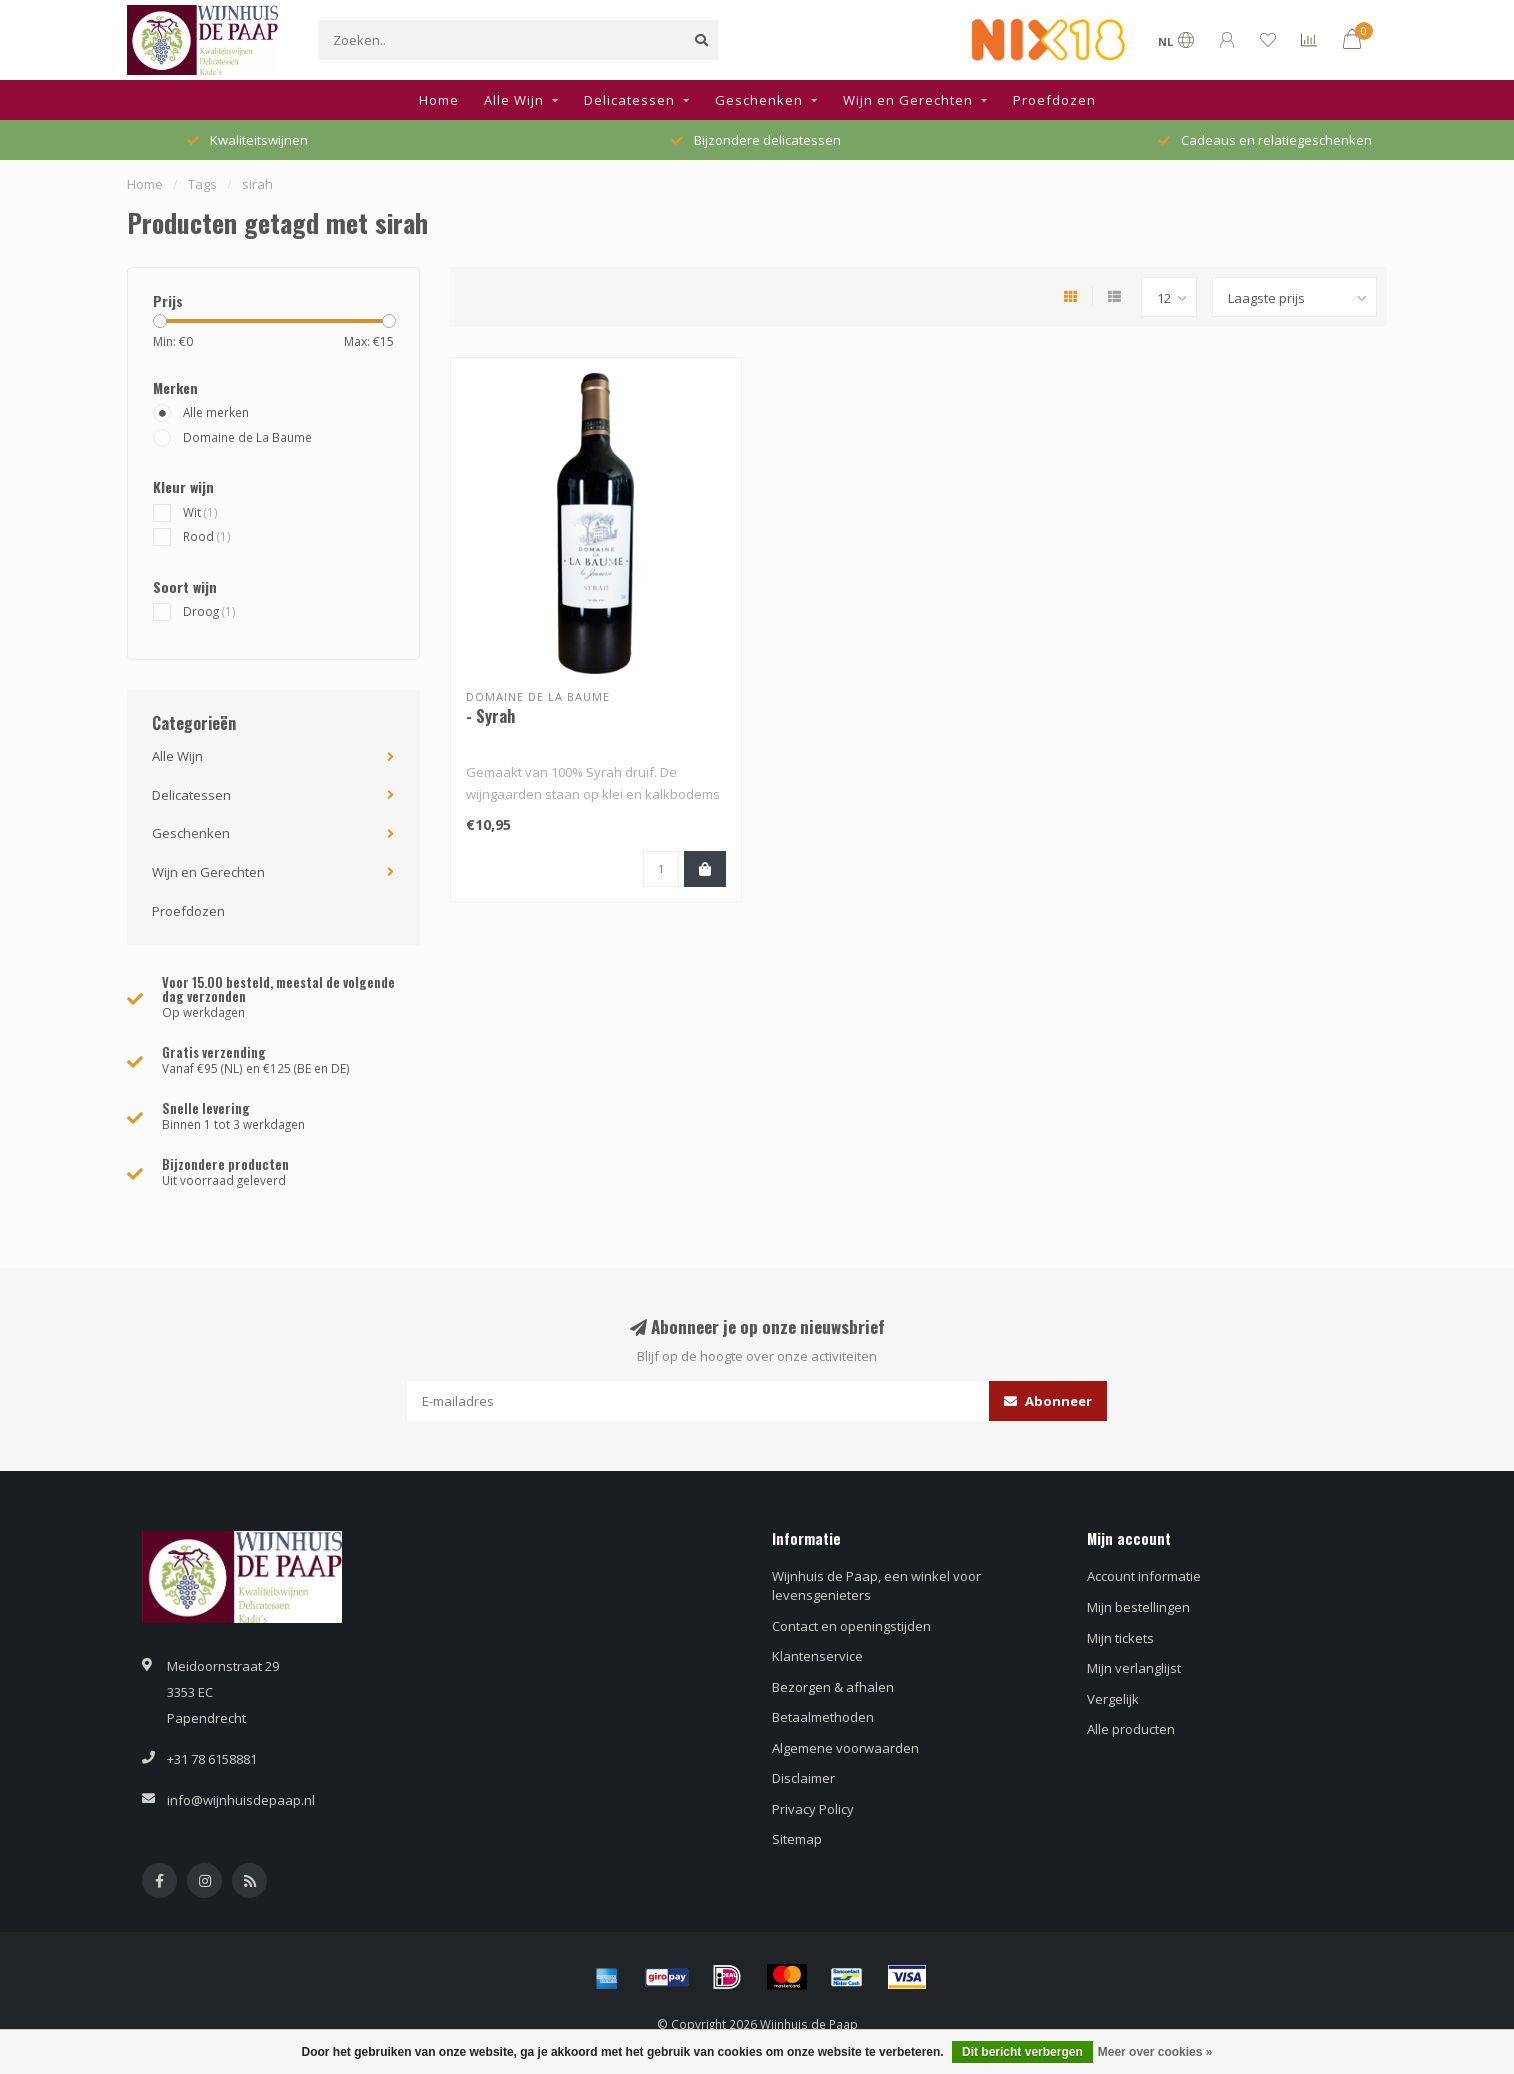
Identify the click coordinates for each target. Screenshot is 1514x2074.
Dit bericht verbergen (1022, 2052)
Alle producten (1131, 1729)
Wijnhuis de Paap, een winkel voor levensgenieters (876, 1585)
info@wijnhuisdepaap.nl (241, 1800)
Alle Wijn (514, 100)
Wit (200, 512)
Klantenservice (817, 1656)
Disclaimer (803, 1778)
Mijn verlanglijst (1134, 1668)
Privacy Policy (813, 1809)
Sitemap (797, 1839)
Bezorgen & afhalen (833, 1687)
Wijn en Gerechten (908, 100)
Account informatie (1144, 1576)
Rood (207, 536)
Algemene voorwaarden (845, 1748)
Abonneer (1048, 1401)
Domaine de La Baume (247, 437)
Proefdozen (1054, 100)
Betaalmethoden (823, 1717)
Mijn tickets (1120, 1638)
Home (439, 100)
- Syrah (490, 716)
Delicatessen (629, 100)
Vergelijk (1113, 1699)
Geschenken (759, 100)
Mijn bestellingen (1138, 1607)
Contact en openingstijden (851, 1626)
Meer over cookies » (1155, 2052)
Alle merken (216, 412)
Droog (209, 611)
